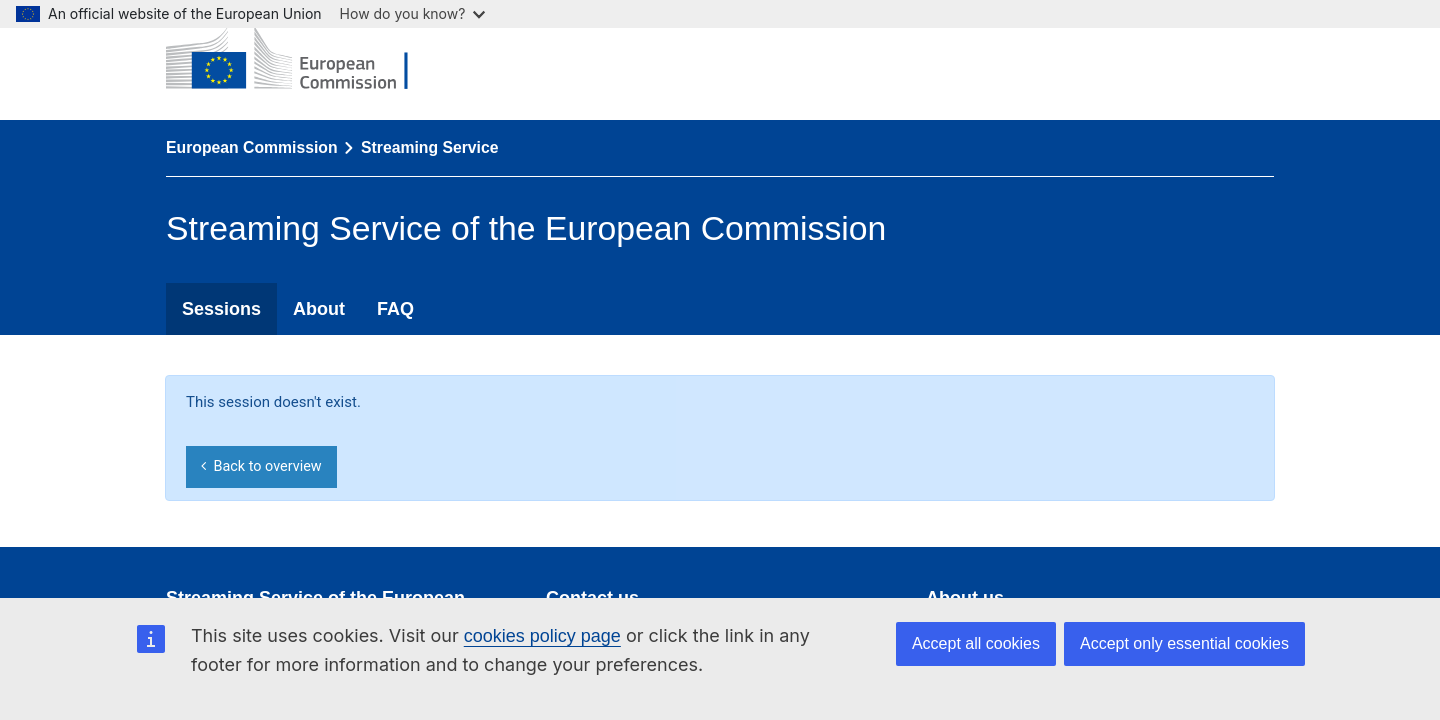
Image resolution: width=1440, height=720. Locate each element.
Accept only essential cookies (1184, 643)
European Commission (252, 147)
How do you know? (413, 13)
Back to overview (261, 466)
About (319, 309)
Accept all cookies (976, 643)
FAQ (395, 309)
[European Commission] (302, 60)
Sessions (221, 309)
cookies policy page (542, 636)
